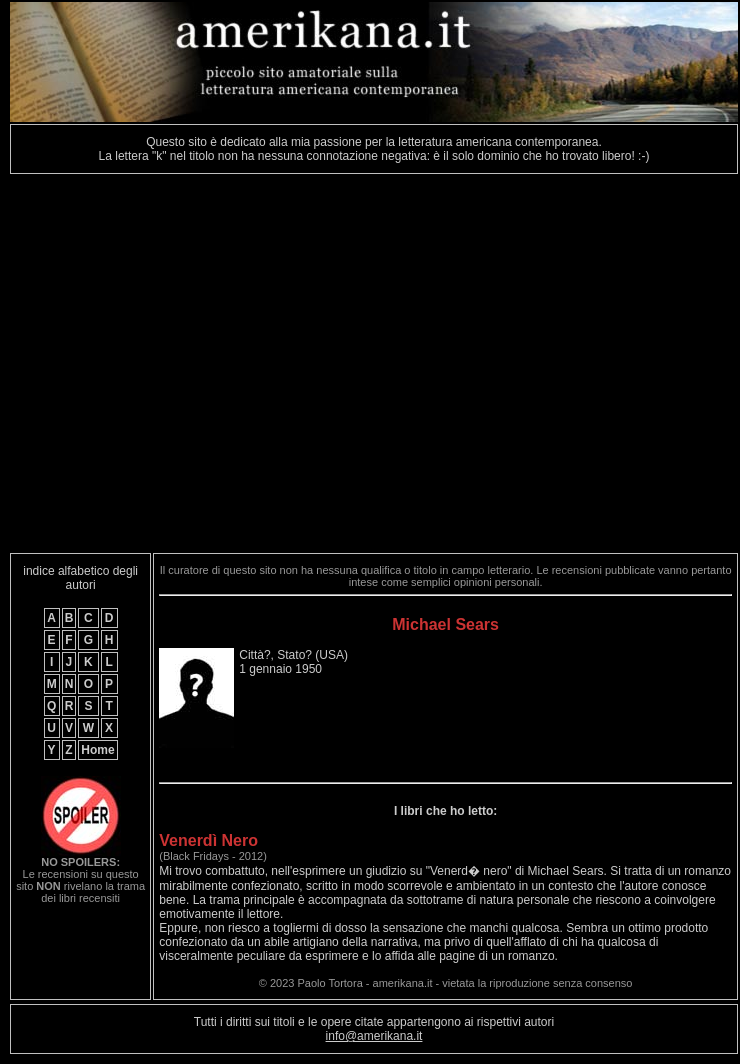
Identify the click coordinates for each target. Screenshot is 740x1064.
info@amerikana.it (374, 1036)
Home (97, 750)
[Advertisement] (187, 363)
